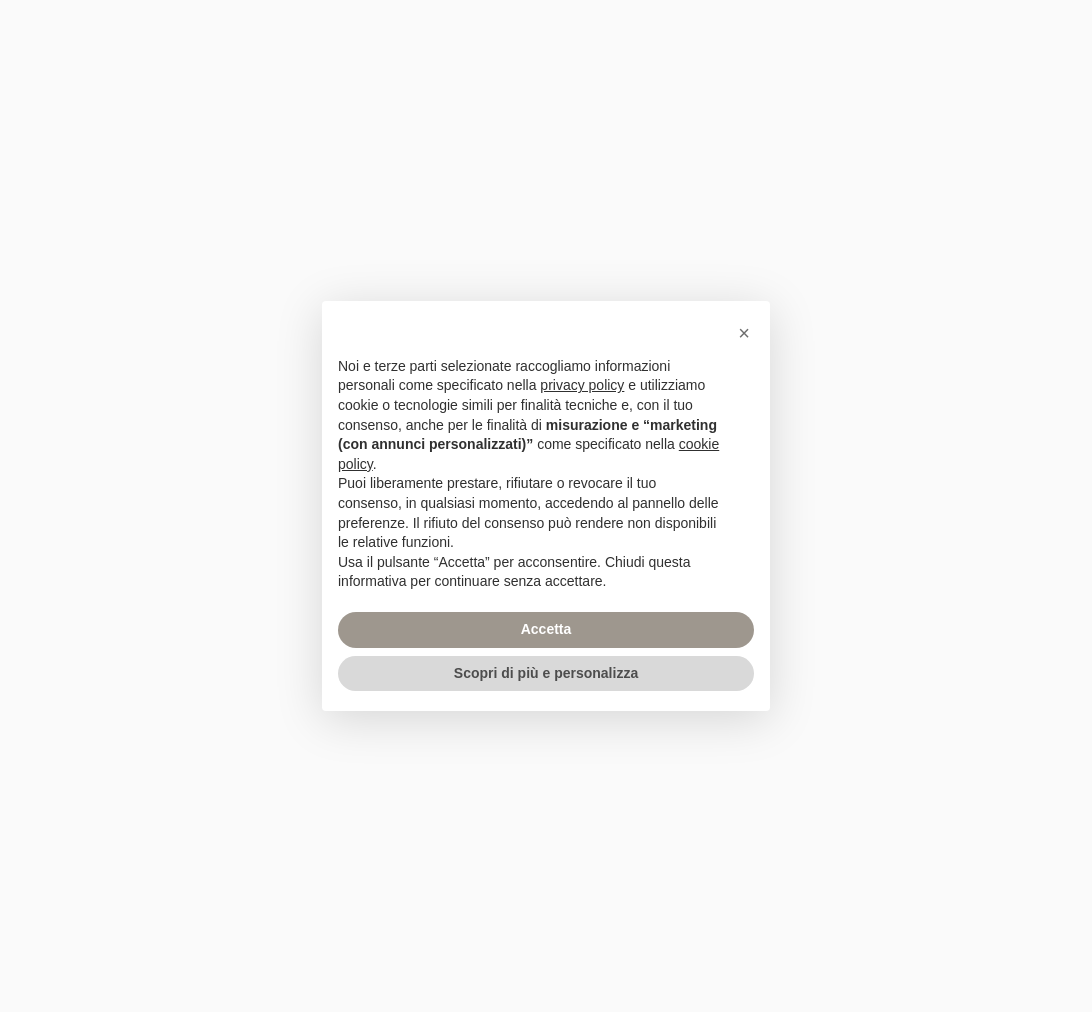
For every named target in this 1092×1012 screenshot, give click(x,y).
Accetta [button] (546, 629)
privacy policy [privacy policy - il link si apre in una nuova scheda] (582, 385)
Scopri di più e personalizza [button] (546, 673)
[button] (744, 333)
